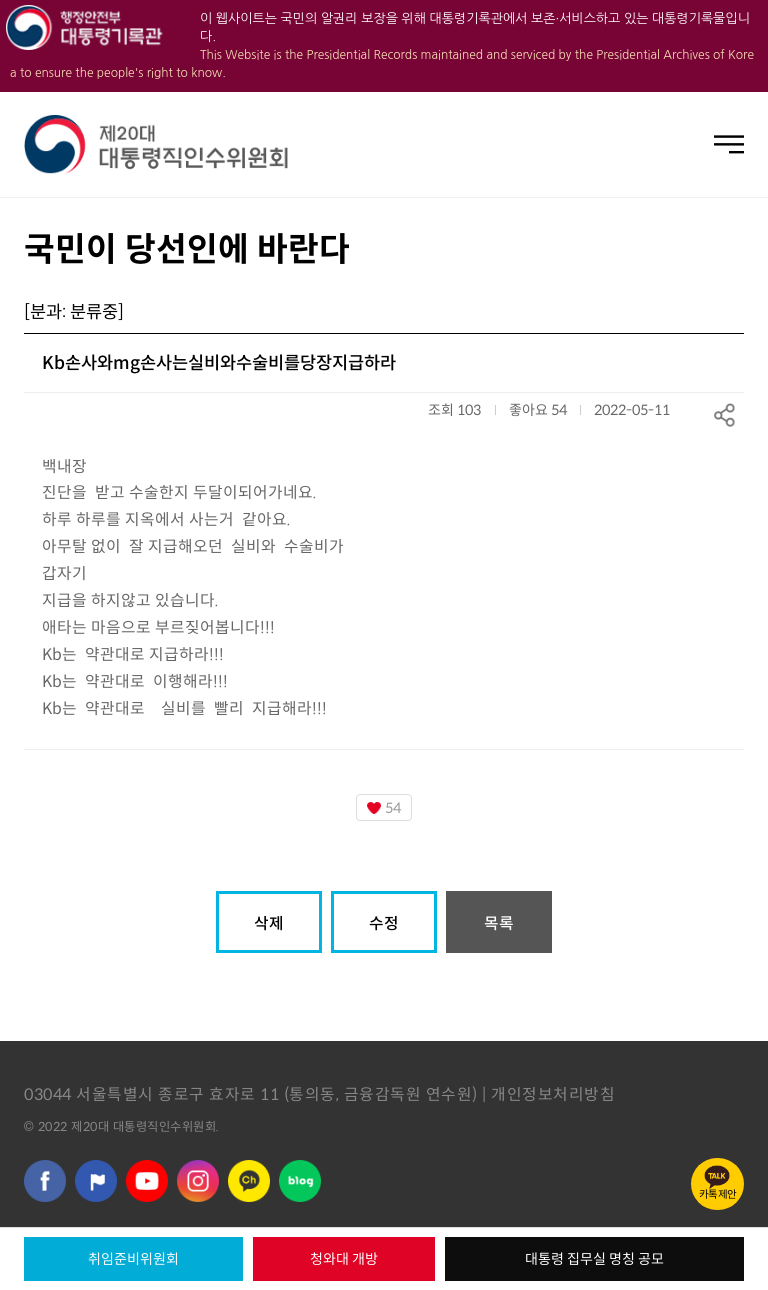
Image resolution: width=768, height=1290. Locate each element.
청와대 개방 (344, 1259)
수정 (384, 923)
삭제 (269, 923)
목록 (499, 923)
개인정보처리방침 (553, 1094)
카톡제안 (718, 1194)
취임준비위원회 (133, 1259)
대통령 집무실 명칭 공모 (594, 1259)
